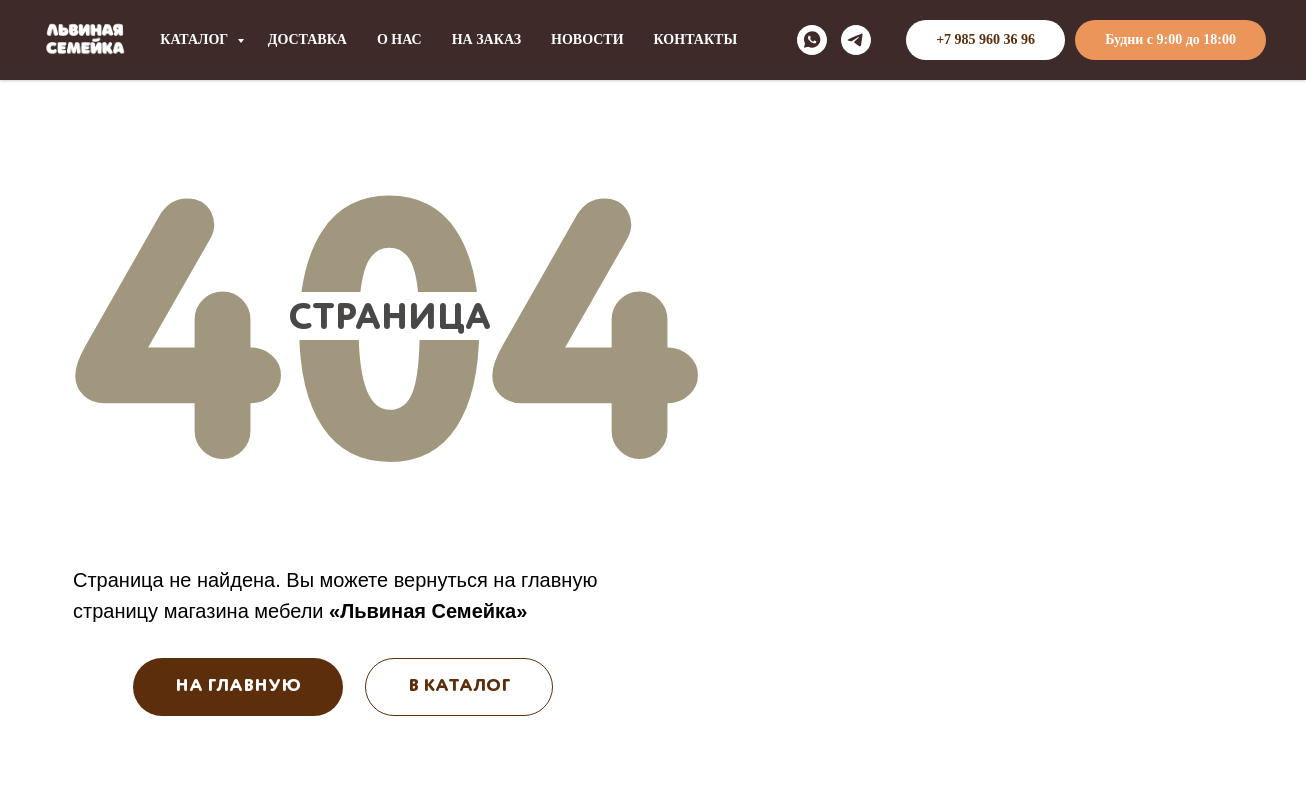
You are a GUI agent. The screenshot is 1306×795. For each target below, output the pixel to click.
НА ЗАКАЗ (486, 39)
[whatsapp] (812, 40)
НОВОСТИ (587, 39)
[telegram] (856, 40)
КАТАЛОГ (196, 39)
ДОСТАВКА (307, 39)
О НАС (399, 39)
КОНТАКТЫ (696, 39)
